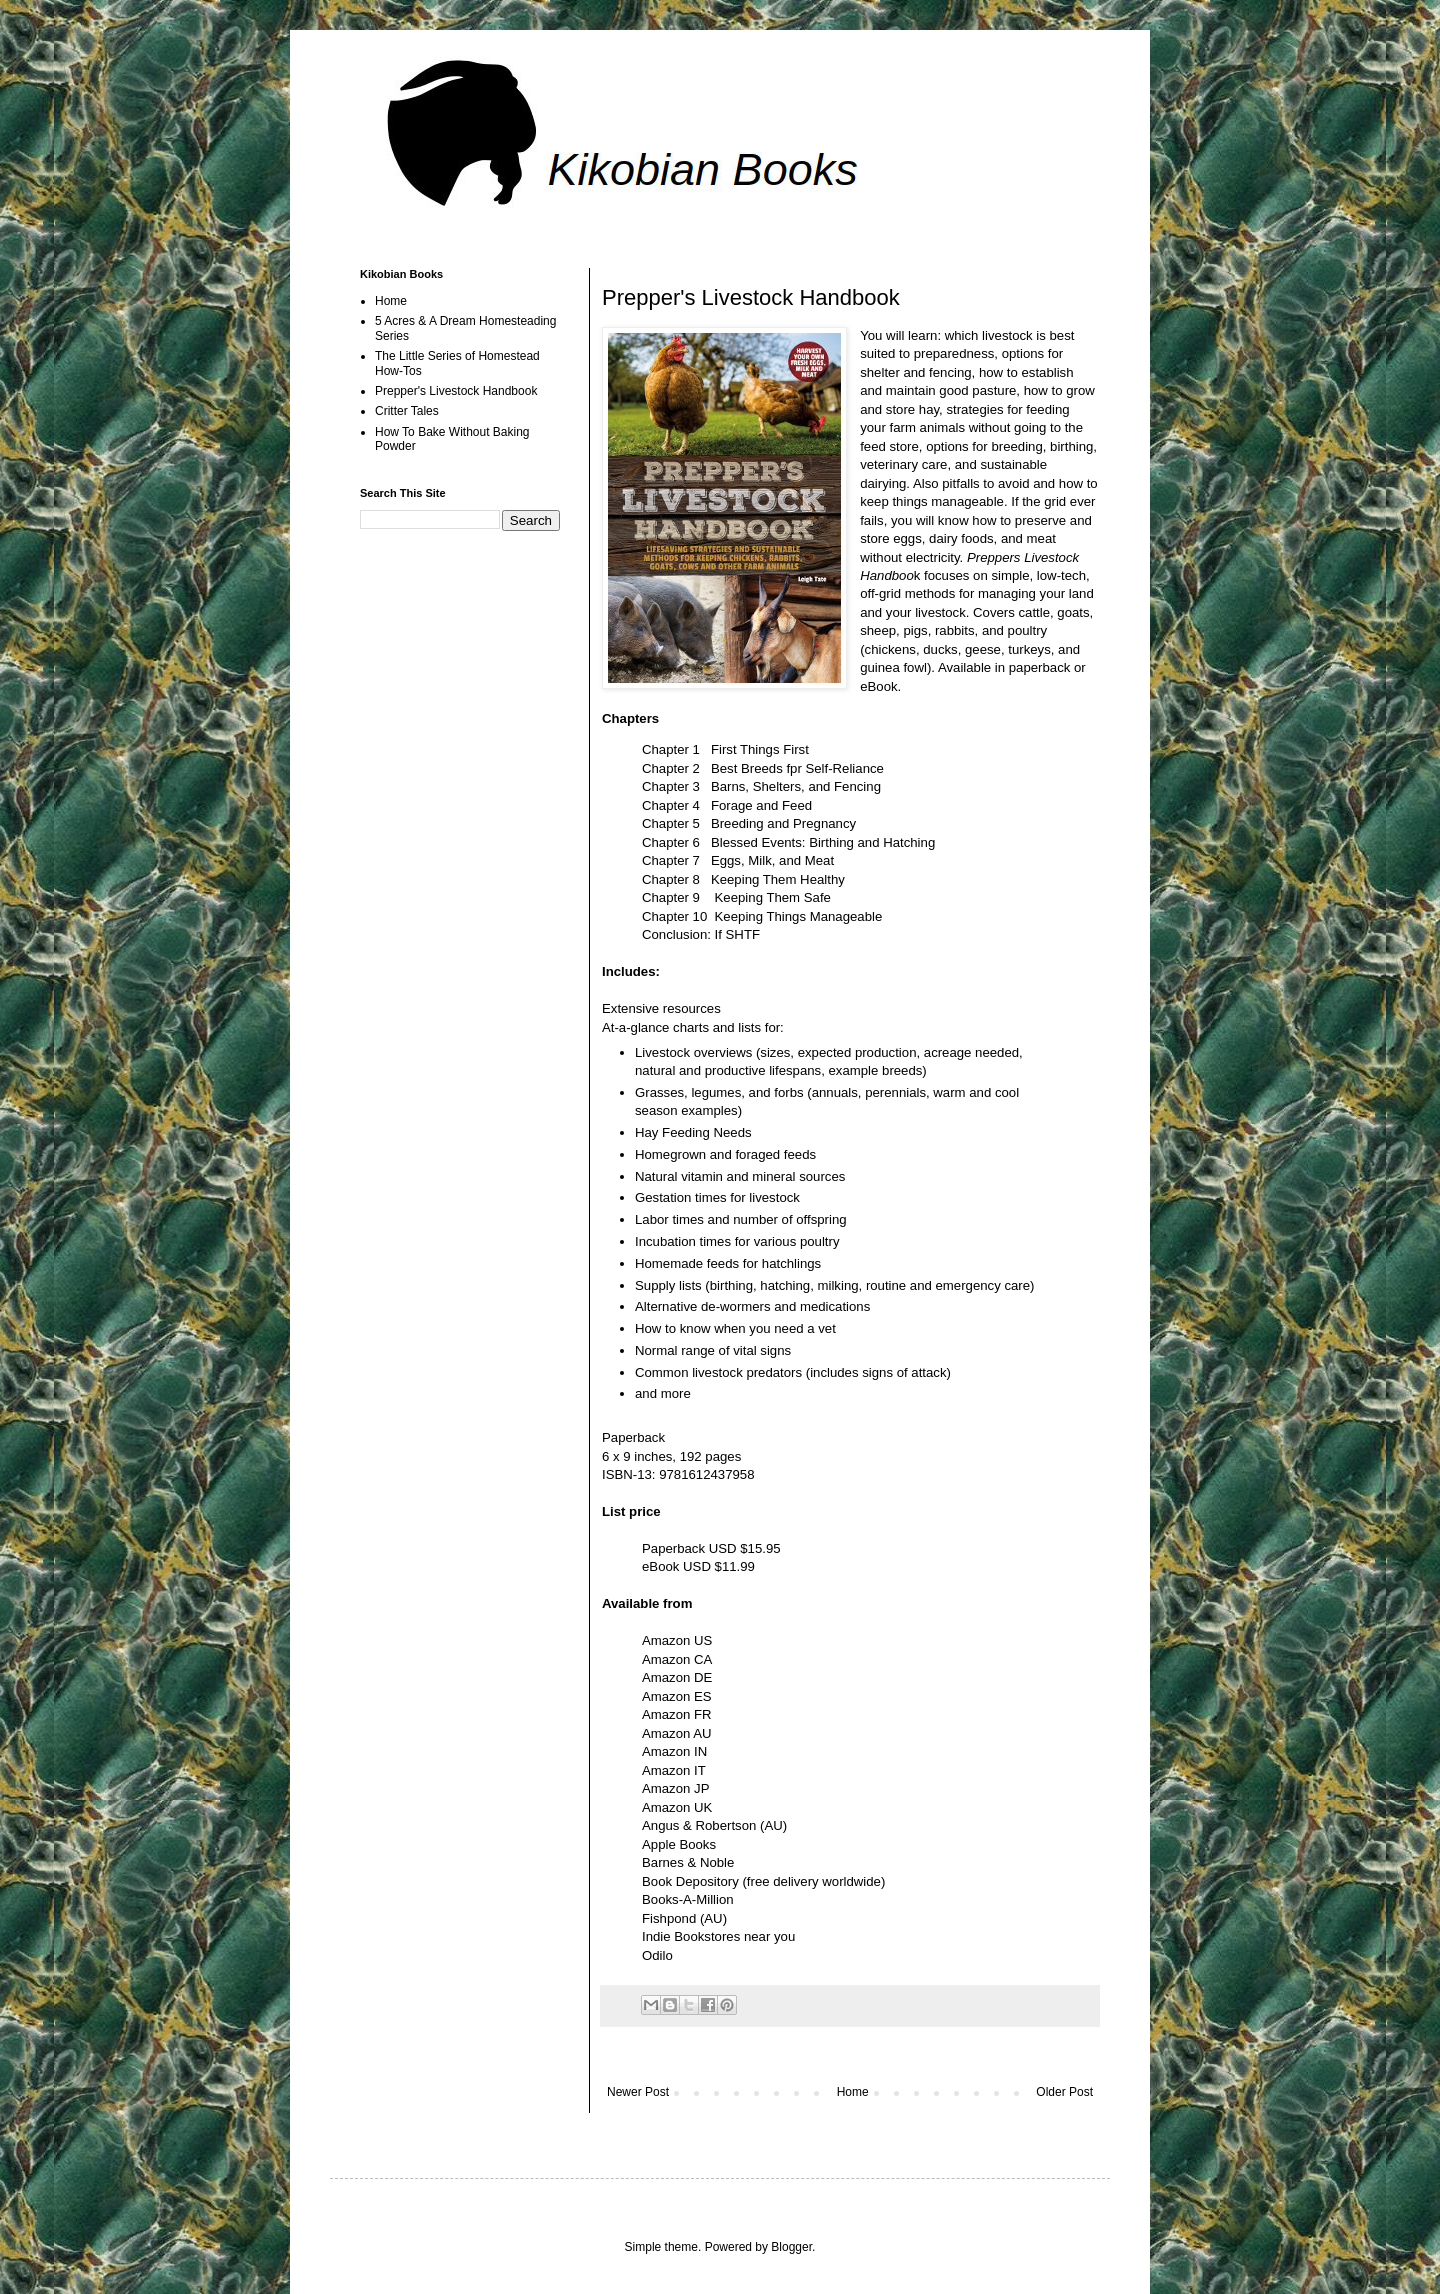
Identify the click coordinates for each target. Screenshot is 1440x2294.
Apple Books (679, 1844)
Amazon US (677, 1640)
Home (853, 2092)
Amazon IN (674, 1751)
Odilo (657, 1955)
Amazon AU (677, 1733)
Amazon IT (674, 1770)
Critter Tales (407, 411)
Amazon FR (677, 1714)
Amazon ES (677, 1696)
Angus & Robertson (699, 1825)
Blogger (791, 2247)
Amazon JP (675, 1788)
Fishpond (669, 1918)
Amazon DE (677, 1677)
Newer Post (638, 2092)
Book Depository (690, 1881)
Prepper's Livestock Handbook (456, 391)
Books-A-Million (688, 1899)
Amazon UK (677, 1807)
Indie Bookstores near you (718, 1936)
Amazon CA (677, 1659)
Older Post (1064, 2092)
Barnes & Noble (688, 1862)
